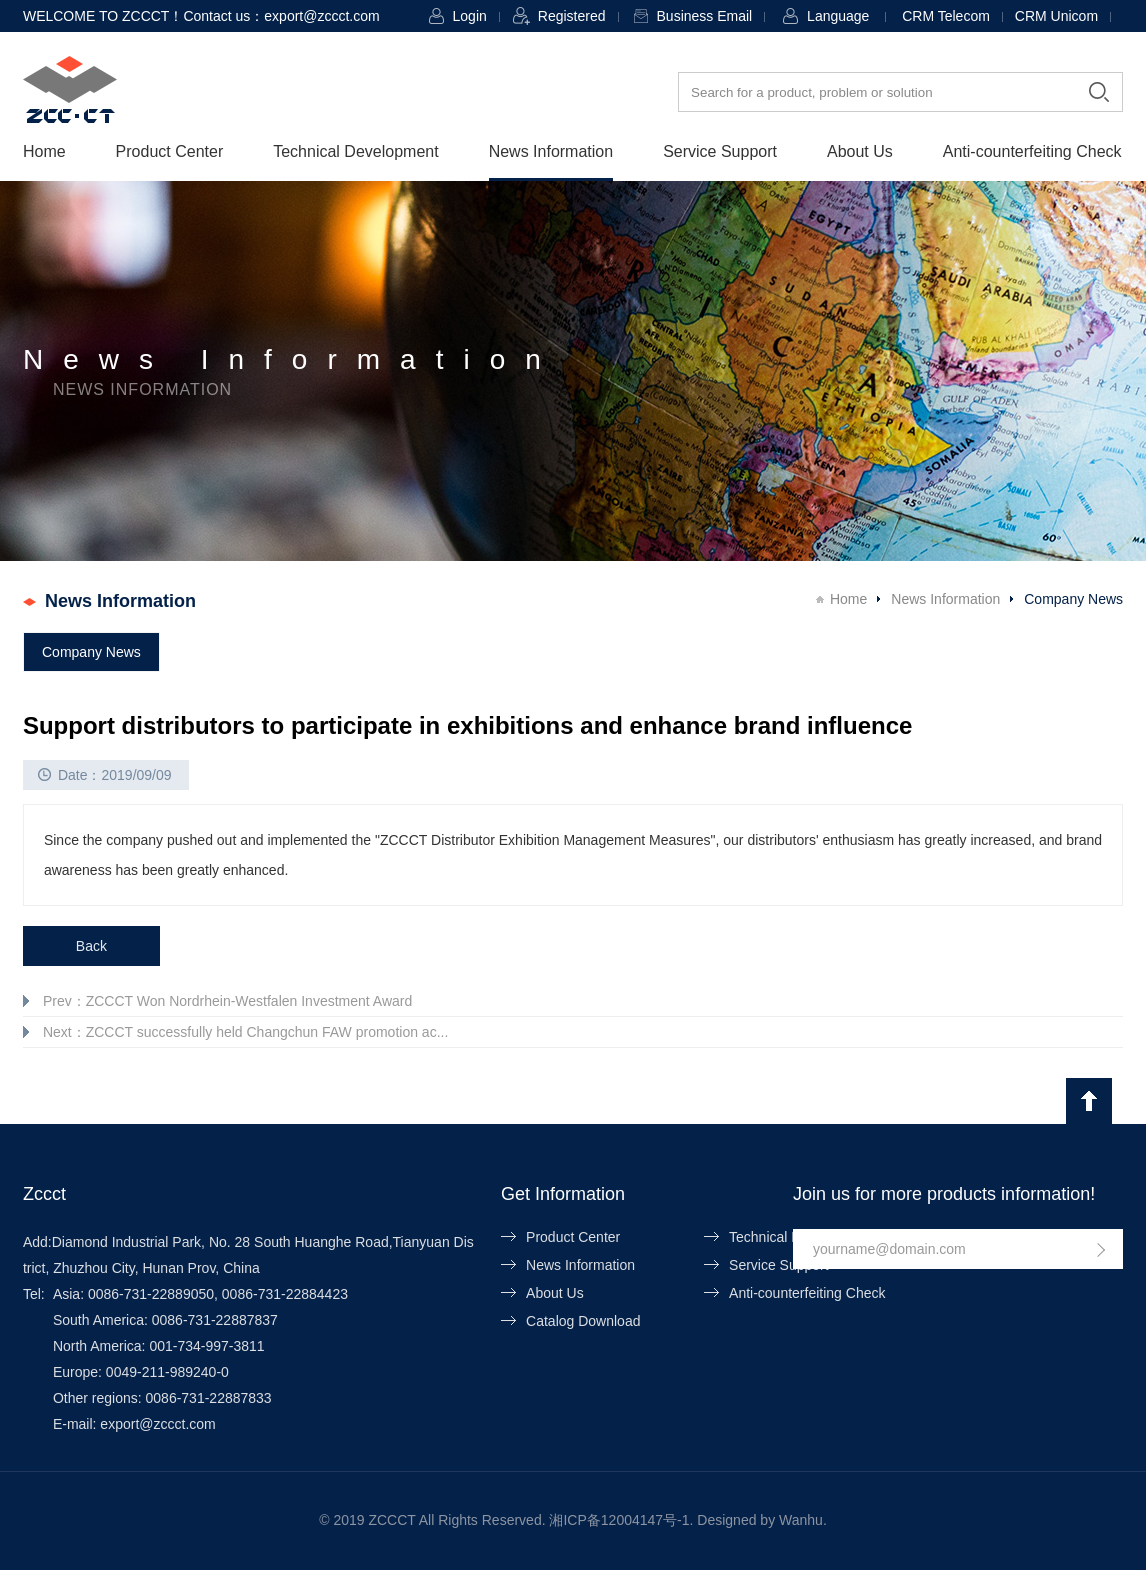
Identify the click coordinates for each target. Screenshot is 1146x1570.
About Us (860, 151)
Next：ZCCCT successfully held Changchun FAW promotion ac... (245, 1032)
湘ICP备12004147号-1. (621, 1520)
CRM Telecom (946, 16)
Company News (91, 652)
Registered (572, 16)
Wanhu (801, 1520)
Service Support (720, 151)
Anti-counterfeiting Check (1032, 151)
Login (470, 16)
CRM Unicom (1056, 16)
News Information (551, 151)
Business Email (705, 16)
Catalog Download (583, 1321)
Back (91, 946)
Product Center (170, 151)
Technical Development (355, 151)
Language (838, 16)
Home (44, 151)
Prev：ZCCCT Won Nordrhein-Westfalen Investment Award (227, 1001)
